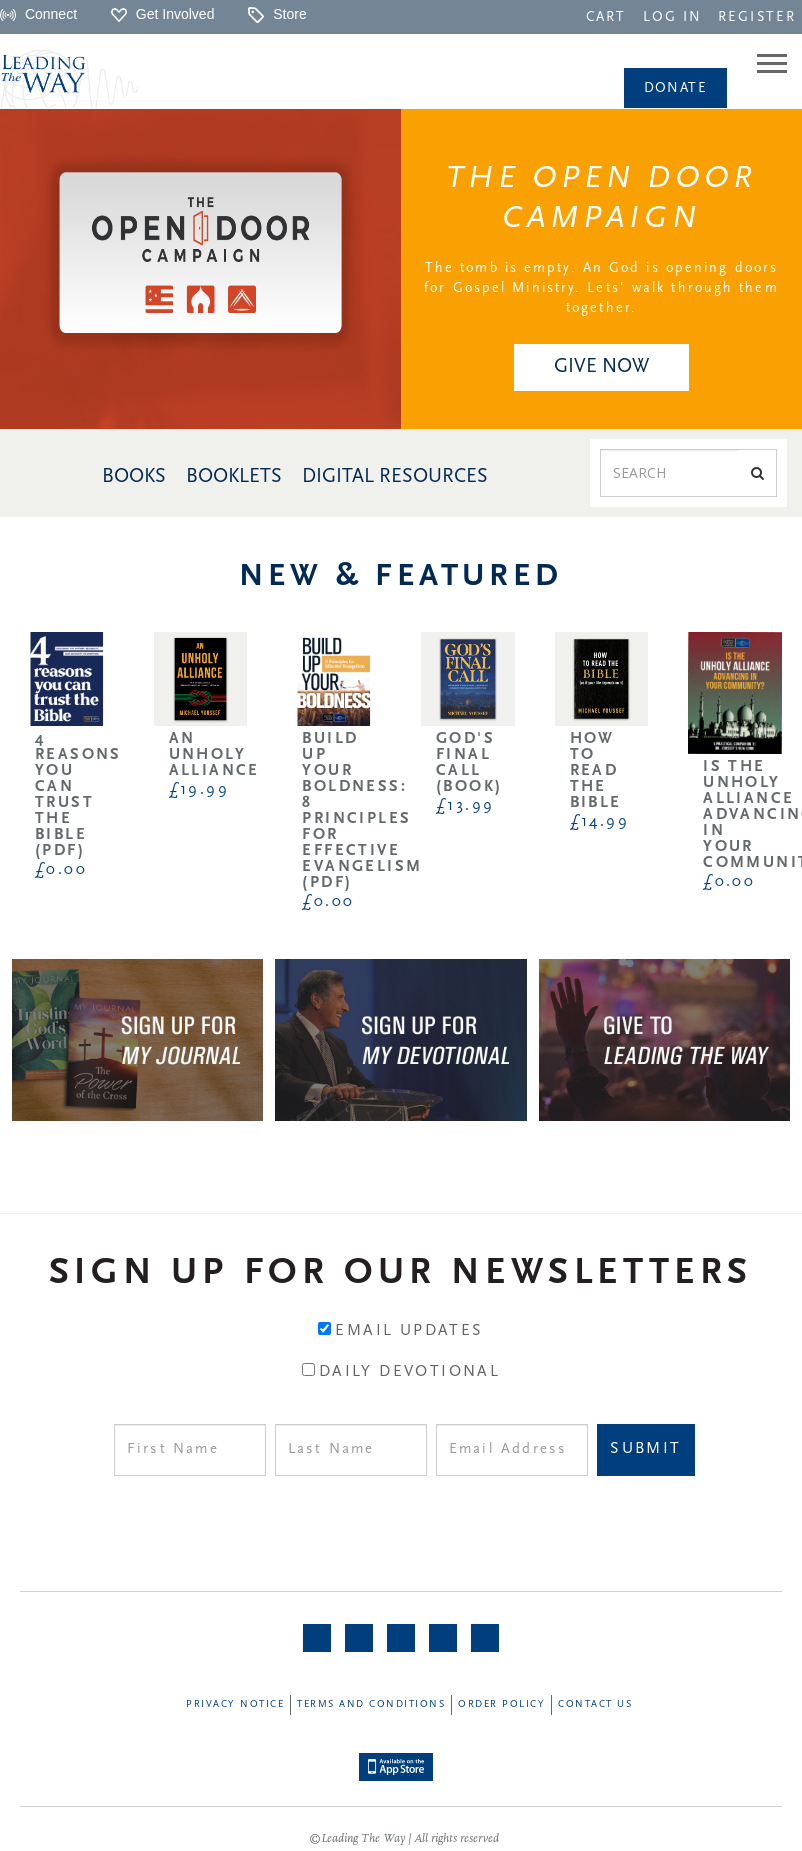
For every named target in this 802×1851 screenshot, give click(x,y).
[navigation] (606, 16)
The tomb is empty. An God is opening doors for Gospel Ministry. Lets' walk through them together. (601, 288)
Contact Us (595, 1704)
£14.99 (599, 822)
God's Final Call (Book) (469, 763)
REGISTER (757, 17)
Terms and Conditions (371, 1704)
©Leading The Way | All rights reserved (404, 1839)
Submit (645, 1449)
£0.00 (61, 870)
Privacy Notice (235, 1704)
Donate (675, 88)
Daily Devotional (409, 1372)
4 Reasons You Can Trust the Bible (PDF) (78, 795)
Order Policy (501, 1704)
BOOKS (134, 477)
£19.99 (199, 790)
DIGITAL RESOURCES (395, 477)
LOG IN (673, 17)
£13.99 (465, 806)
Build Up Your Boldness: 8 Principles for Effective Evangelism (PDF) (362, 811)
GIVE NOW (601, 367)
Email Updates (409, 1331)
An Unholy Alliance (214, 755)
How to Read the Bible (596, 771)
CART (606, 17)
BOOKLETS (234, 477)
